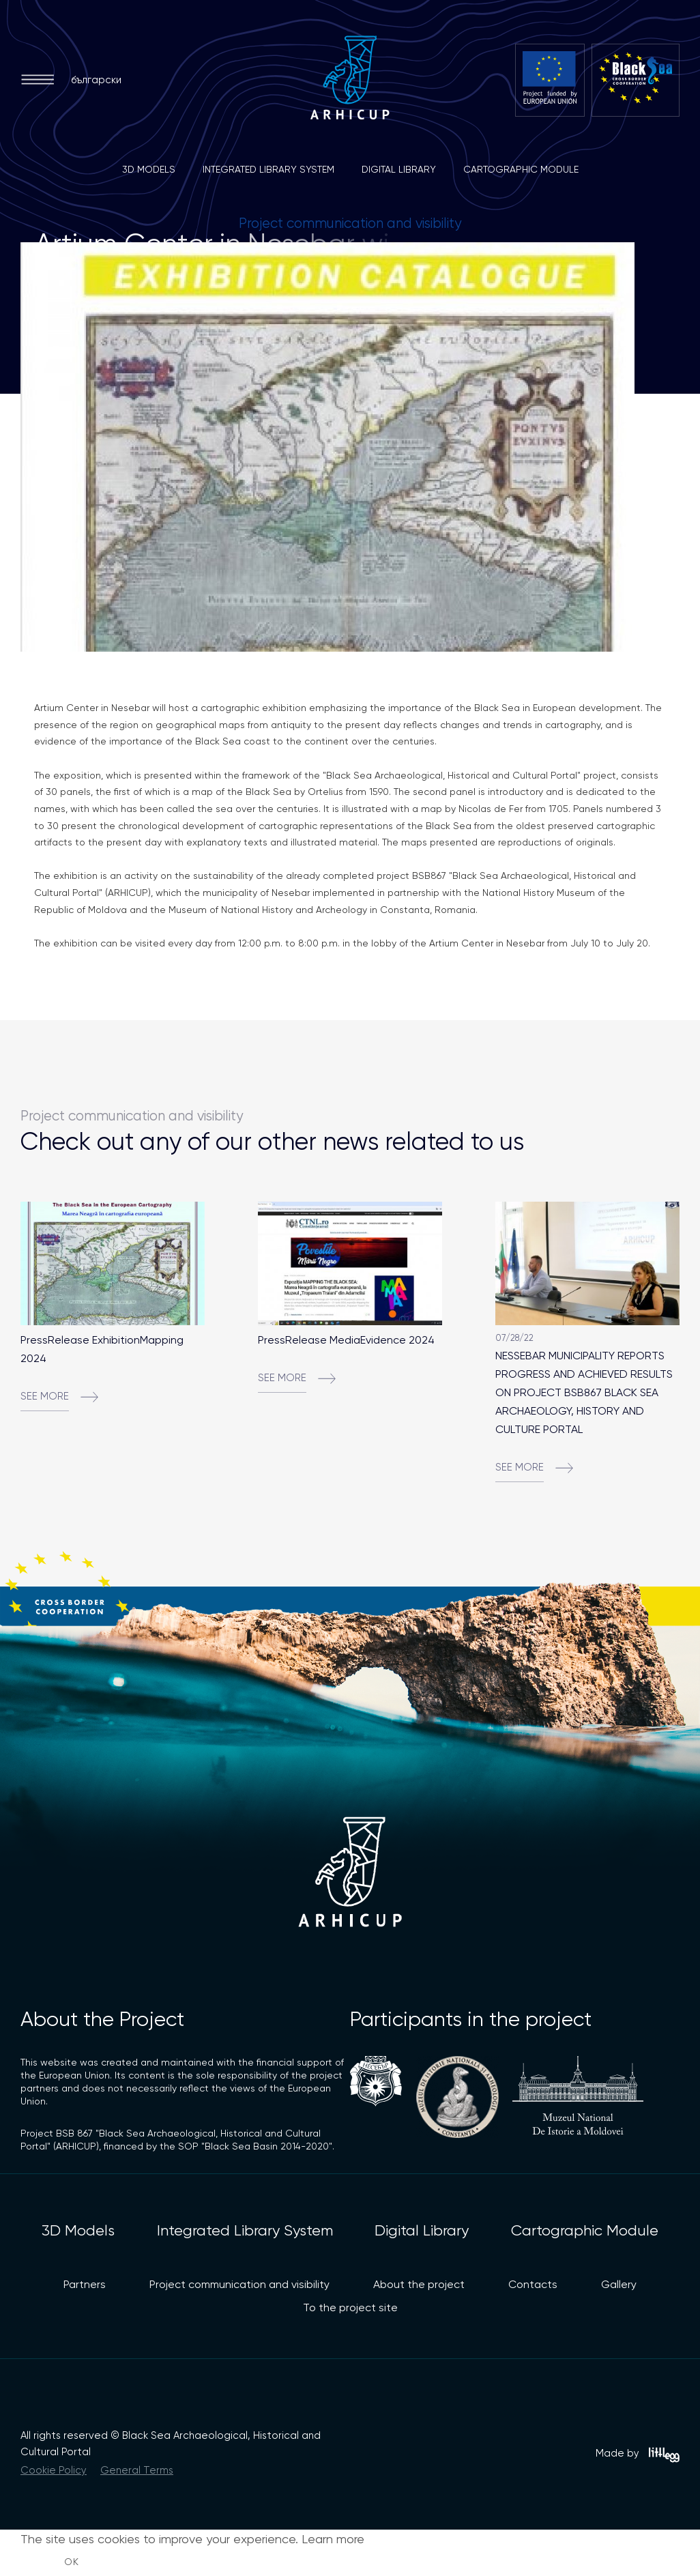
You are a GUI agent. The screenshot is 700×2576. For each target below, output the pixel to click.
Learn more (333, 2539)
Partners (84, 2284)
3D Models (148, 169)
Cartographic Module (521, 169)
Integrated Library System (268, 169)
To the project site (350, 2307)
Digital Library (399, 169)
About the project (419, 2284)
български (96, 80)
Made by (638, 2455)
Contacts (532, 2284)
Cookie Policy (53, 2470)
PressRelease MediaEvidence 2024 (346, 1339)
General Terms (136, 2470)
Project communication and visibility (239, 2284)
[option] (350, 447)
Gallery (619, 2284)
